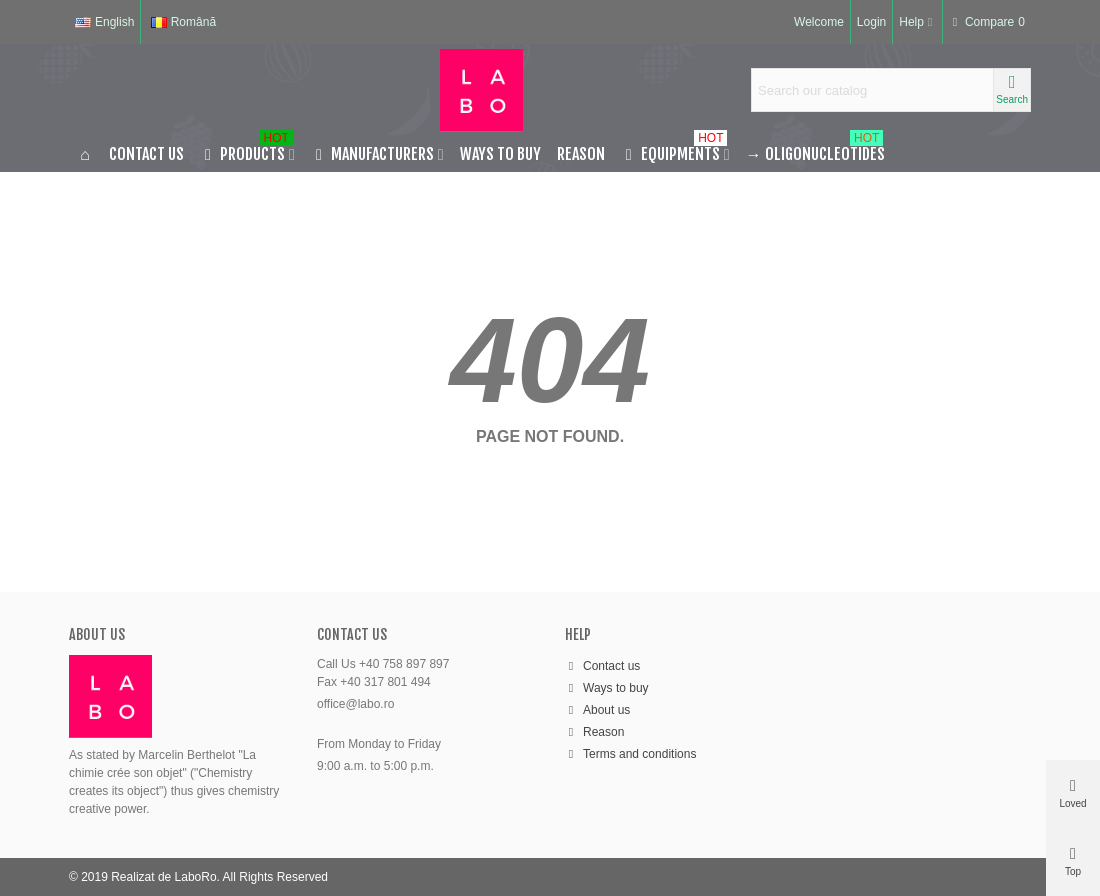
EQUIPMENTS (674, 150)
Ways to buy (500, 154)
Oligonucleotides (815, 150)
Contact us (146, 154)
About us (597, 710)
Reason (581, 154)
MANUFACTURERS (372, 154)
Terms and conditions (630, 754)
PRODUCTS (246, 150)
